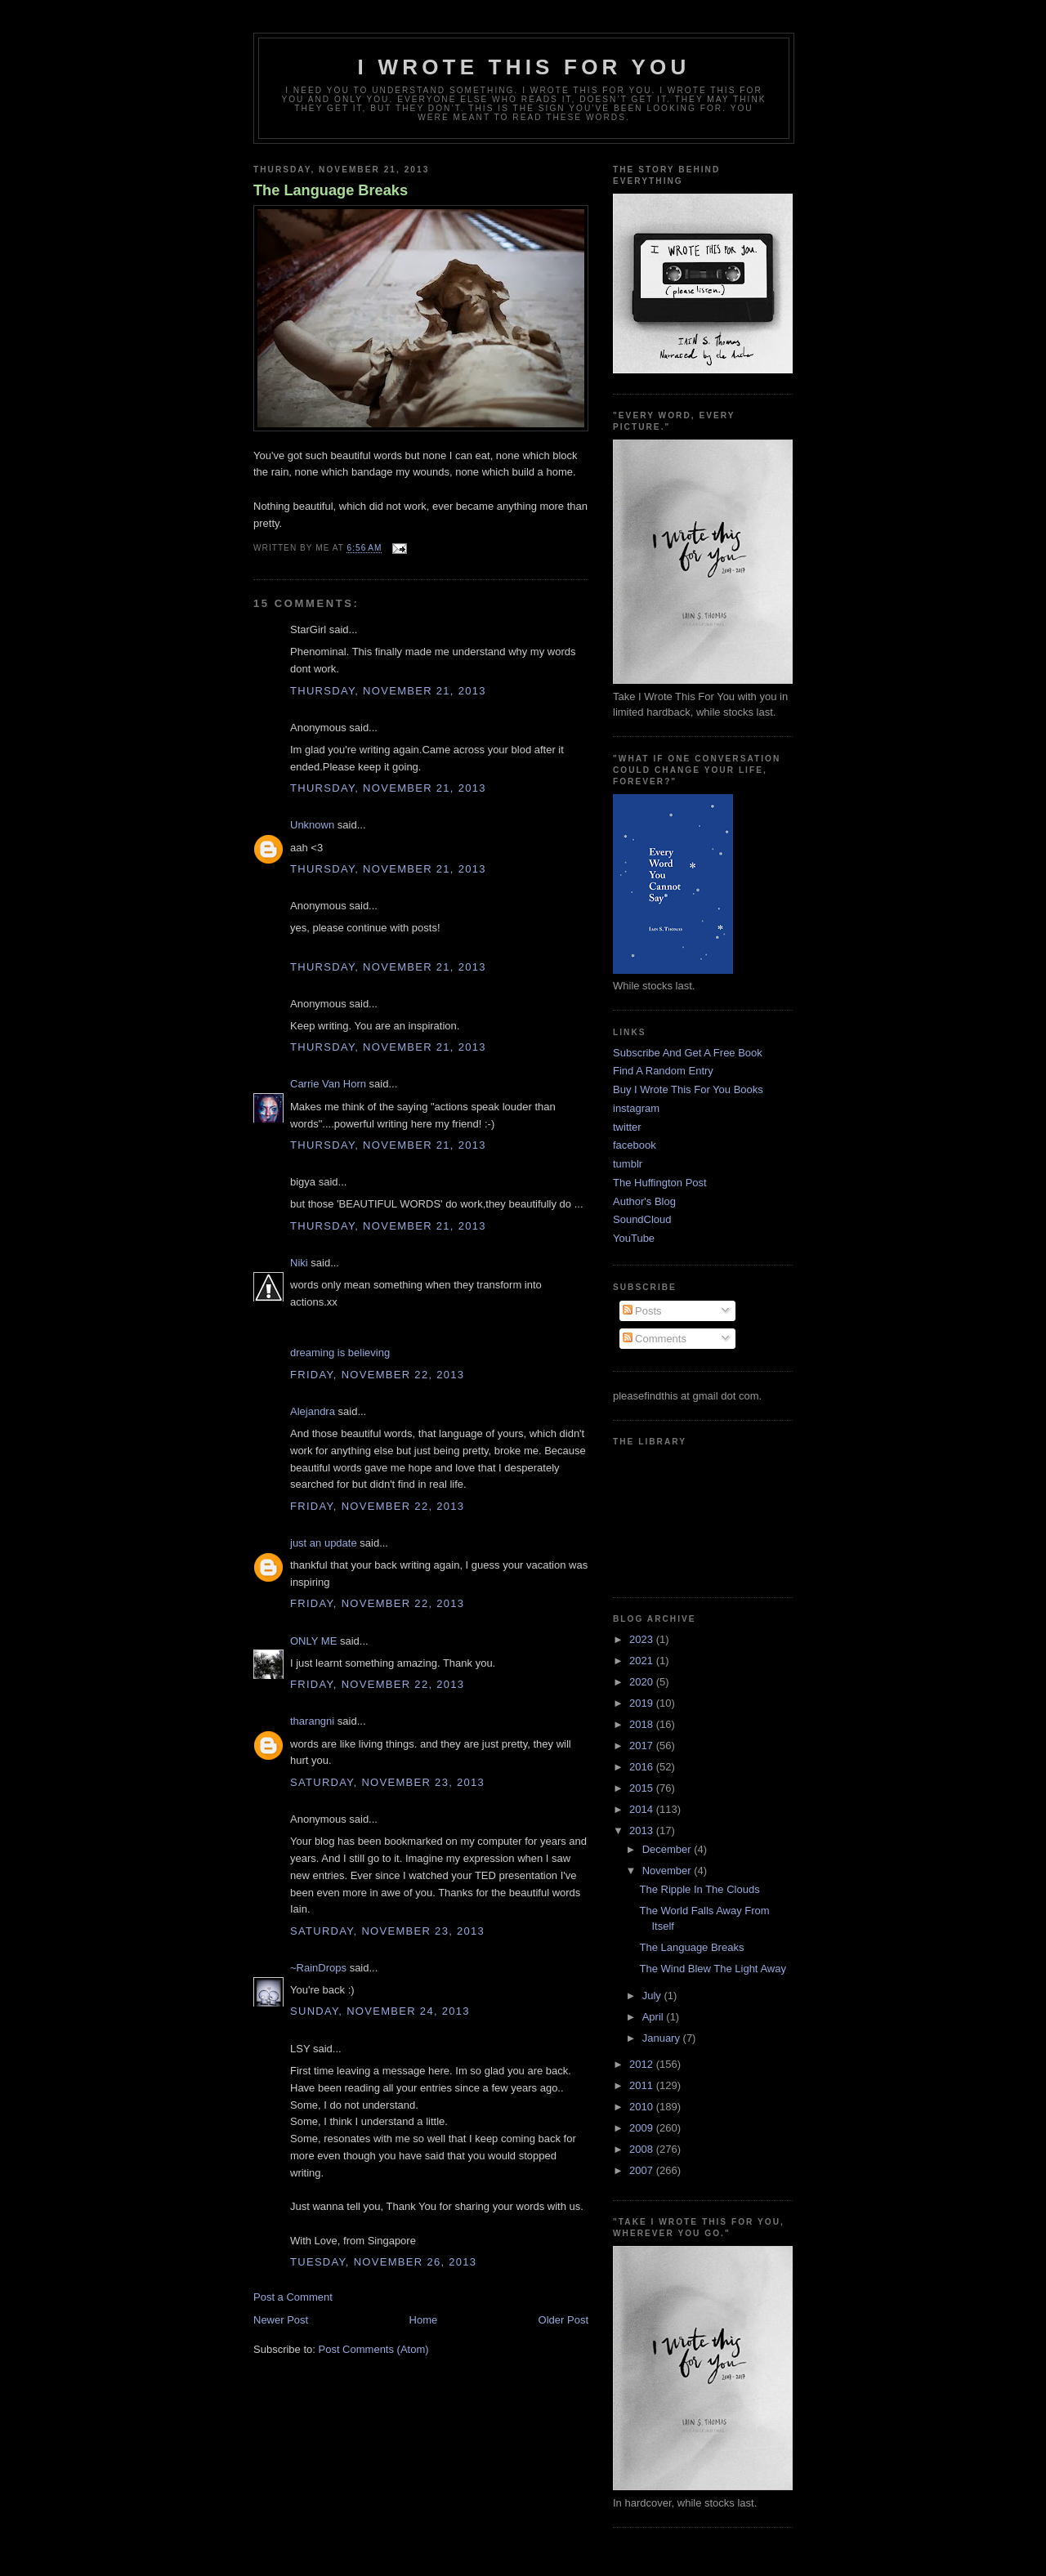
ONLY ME (313, 1641)
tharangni (312, 1721)
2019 (642, 1703)
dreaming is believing (340, 1352)
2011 (642, 2085)
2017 (642, 1745)
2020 (642, 1682)
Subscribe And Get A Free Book (687, 1053)
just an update (323, 1543)
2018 (642, 1724)
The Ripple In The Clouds (699, 1889)
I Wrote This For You (524, 67)
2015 (642, 1788)
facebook (634, 1145)
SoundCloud (642, 1219)
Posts (642, 1311)
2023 (642, 1639)
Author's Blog (644, 1201)
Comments (654, 1339)
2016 (642, 1767)
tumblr (627, 1164)
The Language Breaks (330, 190)
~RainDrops (318, 1968)
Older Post (563, 2320)
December (668, 1849)
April (654, 2017)
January (662, 2038)
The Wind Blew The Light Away (712, 1968)
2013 (642, 1830)
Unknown (312, 825)
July (653, 1995)
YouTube (634, 1238)
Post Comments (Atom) (374, 2349)
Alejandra (312, 1411)
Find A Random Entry (663, 1071)
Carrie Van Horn (328, 1084)
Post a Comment (293, 2297)
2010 (642, 2107)
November (668, 1870)
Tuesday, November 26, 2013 (383, 2262)
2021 (642, 1660)
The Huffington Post (660, 1182)
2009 (642, 2128)
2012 (642, 2064)
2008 (642, 2149)
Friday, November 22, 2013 (377, 1374)
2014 (642, 1809)
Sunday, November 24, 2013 (380, 2011)
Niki (299, 1263)
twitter (627, 1127)
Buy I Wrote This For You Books (688, 1089)
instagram (636, 1108)
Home (423, 2320)
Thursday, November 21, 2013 (388, 691)
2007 (642, 2170)
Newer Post (280, 2320)
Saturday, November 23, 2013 (387, 1782)
